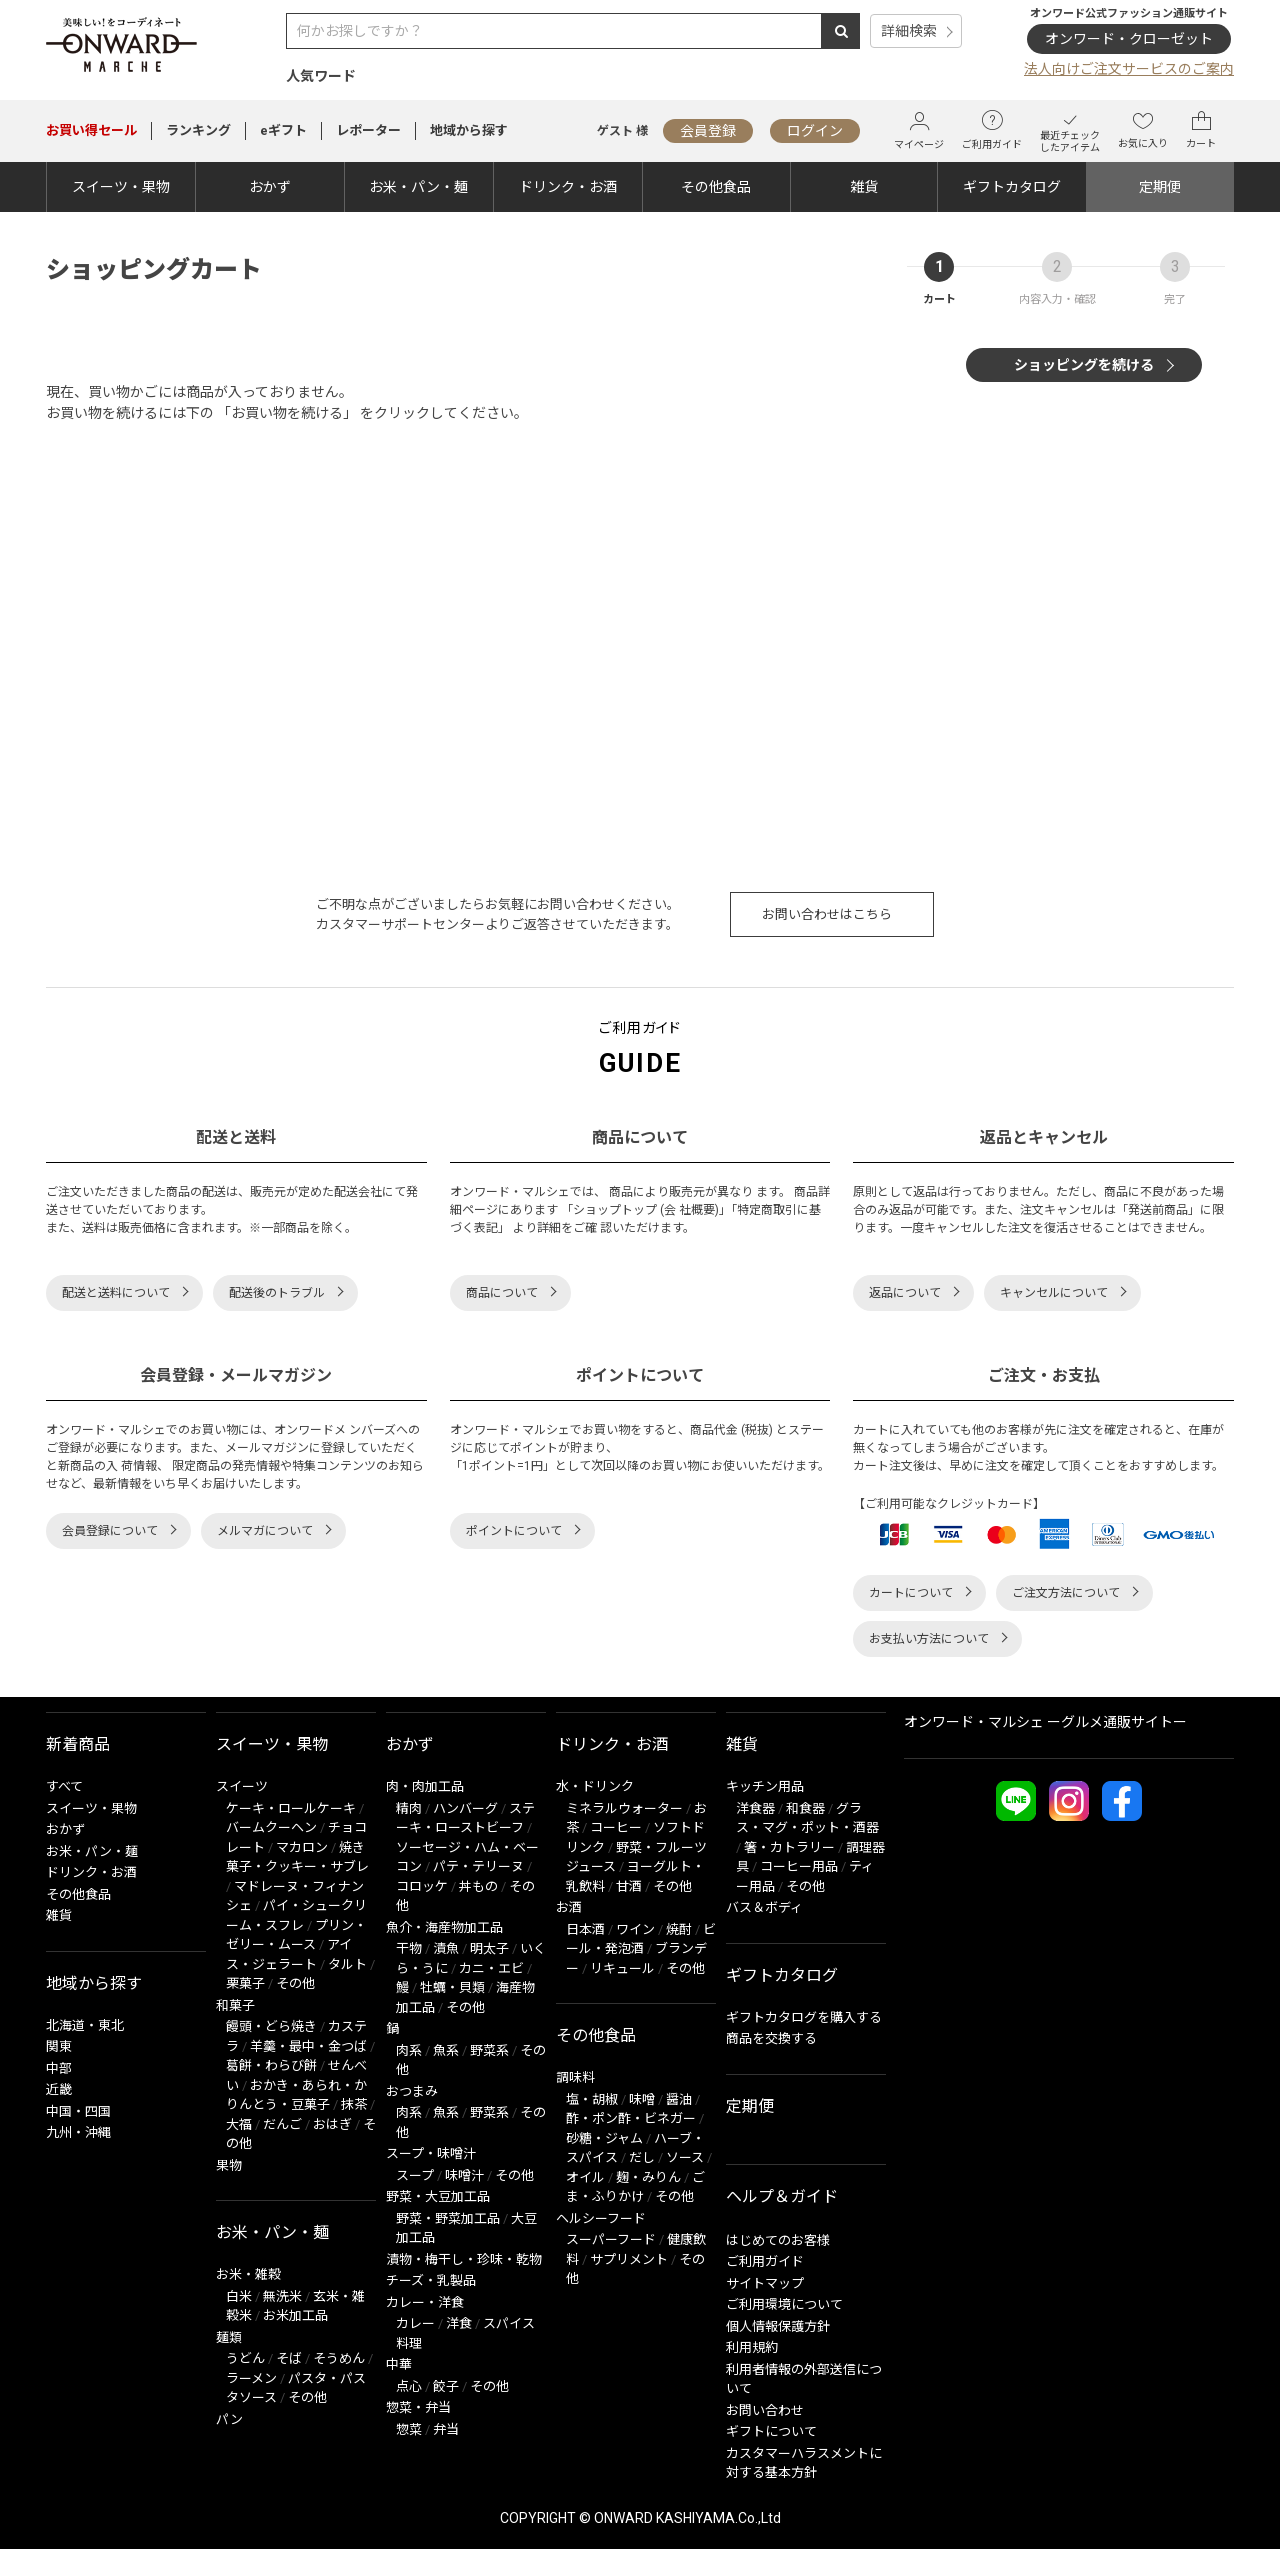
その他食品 (716, 187)
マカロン (302, 1847)
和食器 (805, 1808)
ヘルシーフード (601, 2218)
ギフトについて (771, 2431)
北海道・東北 (85, 2025)
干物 (409, 1948)
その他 (295, 1983)
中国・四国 (78, 2111)
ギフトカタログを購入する (804, 2017)
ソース (685, 2157)
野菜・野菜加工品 (448, 2218)
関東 (59, 2046)
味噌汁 (464, 2175)
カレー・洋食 (425, 2302)
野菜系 (489, 2050)
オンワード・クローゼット (1129, 39)
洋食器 (755, 1808)
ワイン (635, 1929)
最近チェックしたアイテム (1070, 130)
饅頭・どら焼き (271, 2026)
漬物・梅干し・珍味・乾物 (464, 2259)
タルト (347, 1964)
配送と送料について (116, 1293)
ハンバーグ (465, 1808)
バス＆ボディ (764, 1907)
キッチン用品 (765, 1786)
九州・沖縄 (78, 2132)
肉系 (409, 2050)
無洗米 (282, 2296)
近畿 (59, 2089)
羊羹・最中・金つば (308, 2046)
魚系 (446, 2050)
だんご (282, 2124)
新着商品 (78, 1744)
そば (289, 2358)
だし (642, 2157)
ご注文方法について (1066, 1593)
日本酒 (585, 1929)
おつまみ (412, 2091)
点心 (409, 2386)
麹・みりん (648, 2177)
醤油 (679, 2099)
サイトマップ (765, 2283)
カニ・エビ (491, 1968)
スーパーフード (611, 2239)
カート (1201, 130)
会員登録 (708, 131)
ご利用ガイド (992, 130)
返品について (905, 1293)
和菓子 (235, 2005)
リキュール (622, 1968)
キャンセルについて (1054, 1293)
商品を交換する (771, 2038)
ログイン (815, 131)
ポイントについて (514, 1531)
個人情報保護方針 (778, 2326)
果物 (229, 2165)
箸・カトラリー (789, 1847)
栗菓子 (245, 1983)
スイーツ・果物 (121, 187)
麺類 (229, 2337)
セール (91, 130)
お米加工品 (295, 2315)
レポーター (368, 130)
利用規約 (752, 2347)
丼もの (478, 1886)
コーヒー (616, 1827)
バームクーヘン (271, 1827)
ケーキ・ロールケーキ (291, 1808)
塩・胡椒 (592, 2099)
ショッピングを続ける (1084, 365)
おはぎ (332, 2124)
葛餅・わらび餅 (271, 2065)
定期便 (1160, 187)
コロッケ (422, 1886)
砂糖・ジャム (604, 2138)
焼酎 (679, 1929)
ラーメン (251, 2378)
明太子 (489, 1948)
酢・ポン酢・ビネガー (631, 2118)
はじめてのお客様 (778, 2240)
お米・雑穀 (248, 2274)
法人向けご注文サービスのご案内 (1129, 69)
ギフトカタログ (1012, 187)
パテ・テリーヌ (478, 1866)
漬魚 (446, 1948)
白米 (239, 2296)
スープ (415, 2175)
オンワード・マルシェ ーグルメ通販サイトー (1045, 1722)
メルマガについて (265, 1531)
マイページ (919, 130)
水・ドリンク (595, 1786)
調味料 (575, 2077)
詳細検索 (909, 31)
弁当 (446, 2429)
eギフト (283, 130)
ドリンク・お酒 (568, 187)
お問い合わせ (765, 2410)
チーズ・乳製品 (431, 2280)
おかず (270, 187)
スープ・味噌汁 (431, 2153)
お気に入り (1143, 130)
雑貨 (864, 187)
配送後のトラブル (277, 1293)
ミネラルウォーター (624, 1808)
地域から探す (469, 130)
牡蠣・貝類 (452, 1987)
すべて (64, 1786)
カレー (415, 2323)
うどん (245, 2358)
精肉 (409, 1808)
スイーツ (242, 1786)
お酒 (569, 1907)
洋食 (459, 2323)
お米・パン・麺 (418, 187)
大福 (239, 2124)
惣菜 (409, 2429)
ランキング (198, 130)
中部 (59, 2068)
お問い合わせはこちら (827, 914)
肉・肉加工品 (425, 1786)
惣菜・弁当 (418, 2407)
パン (229, 2419)
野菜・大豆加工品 (438, 2196)
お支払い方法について (929, 1639)
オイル (585, 2177)
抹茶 (354, 2104)
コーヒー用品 (799, 1866)
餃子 (446, 2386)
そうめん (339, 2358)
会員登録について (110, 1531)
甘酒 (629, 1886)
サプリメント (629, 2259)
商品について (502, 1293)
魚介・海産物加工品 (444, 1927)
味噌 (642, 2099)
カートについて (911, 1593)
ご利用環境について (784, 2304)
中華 (399, 2364)
